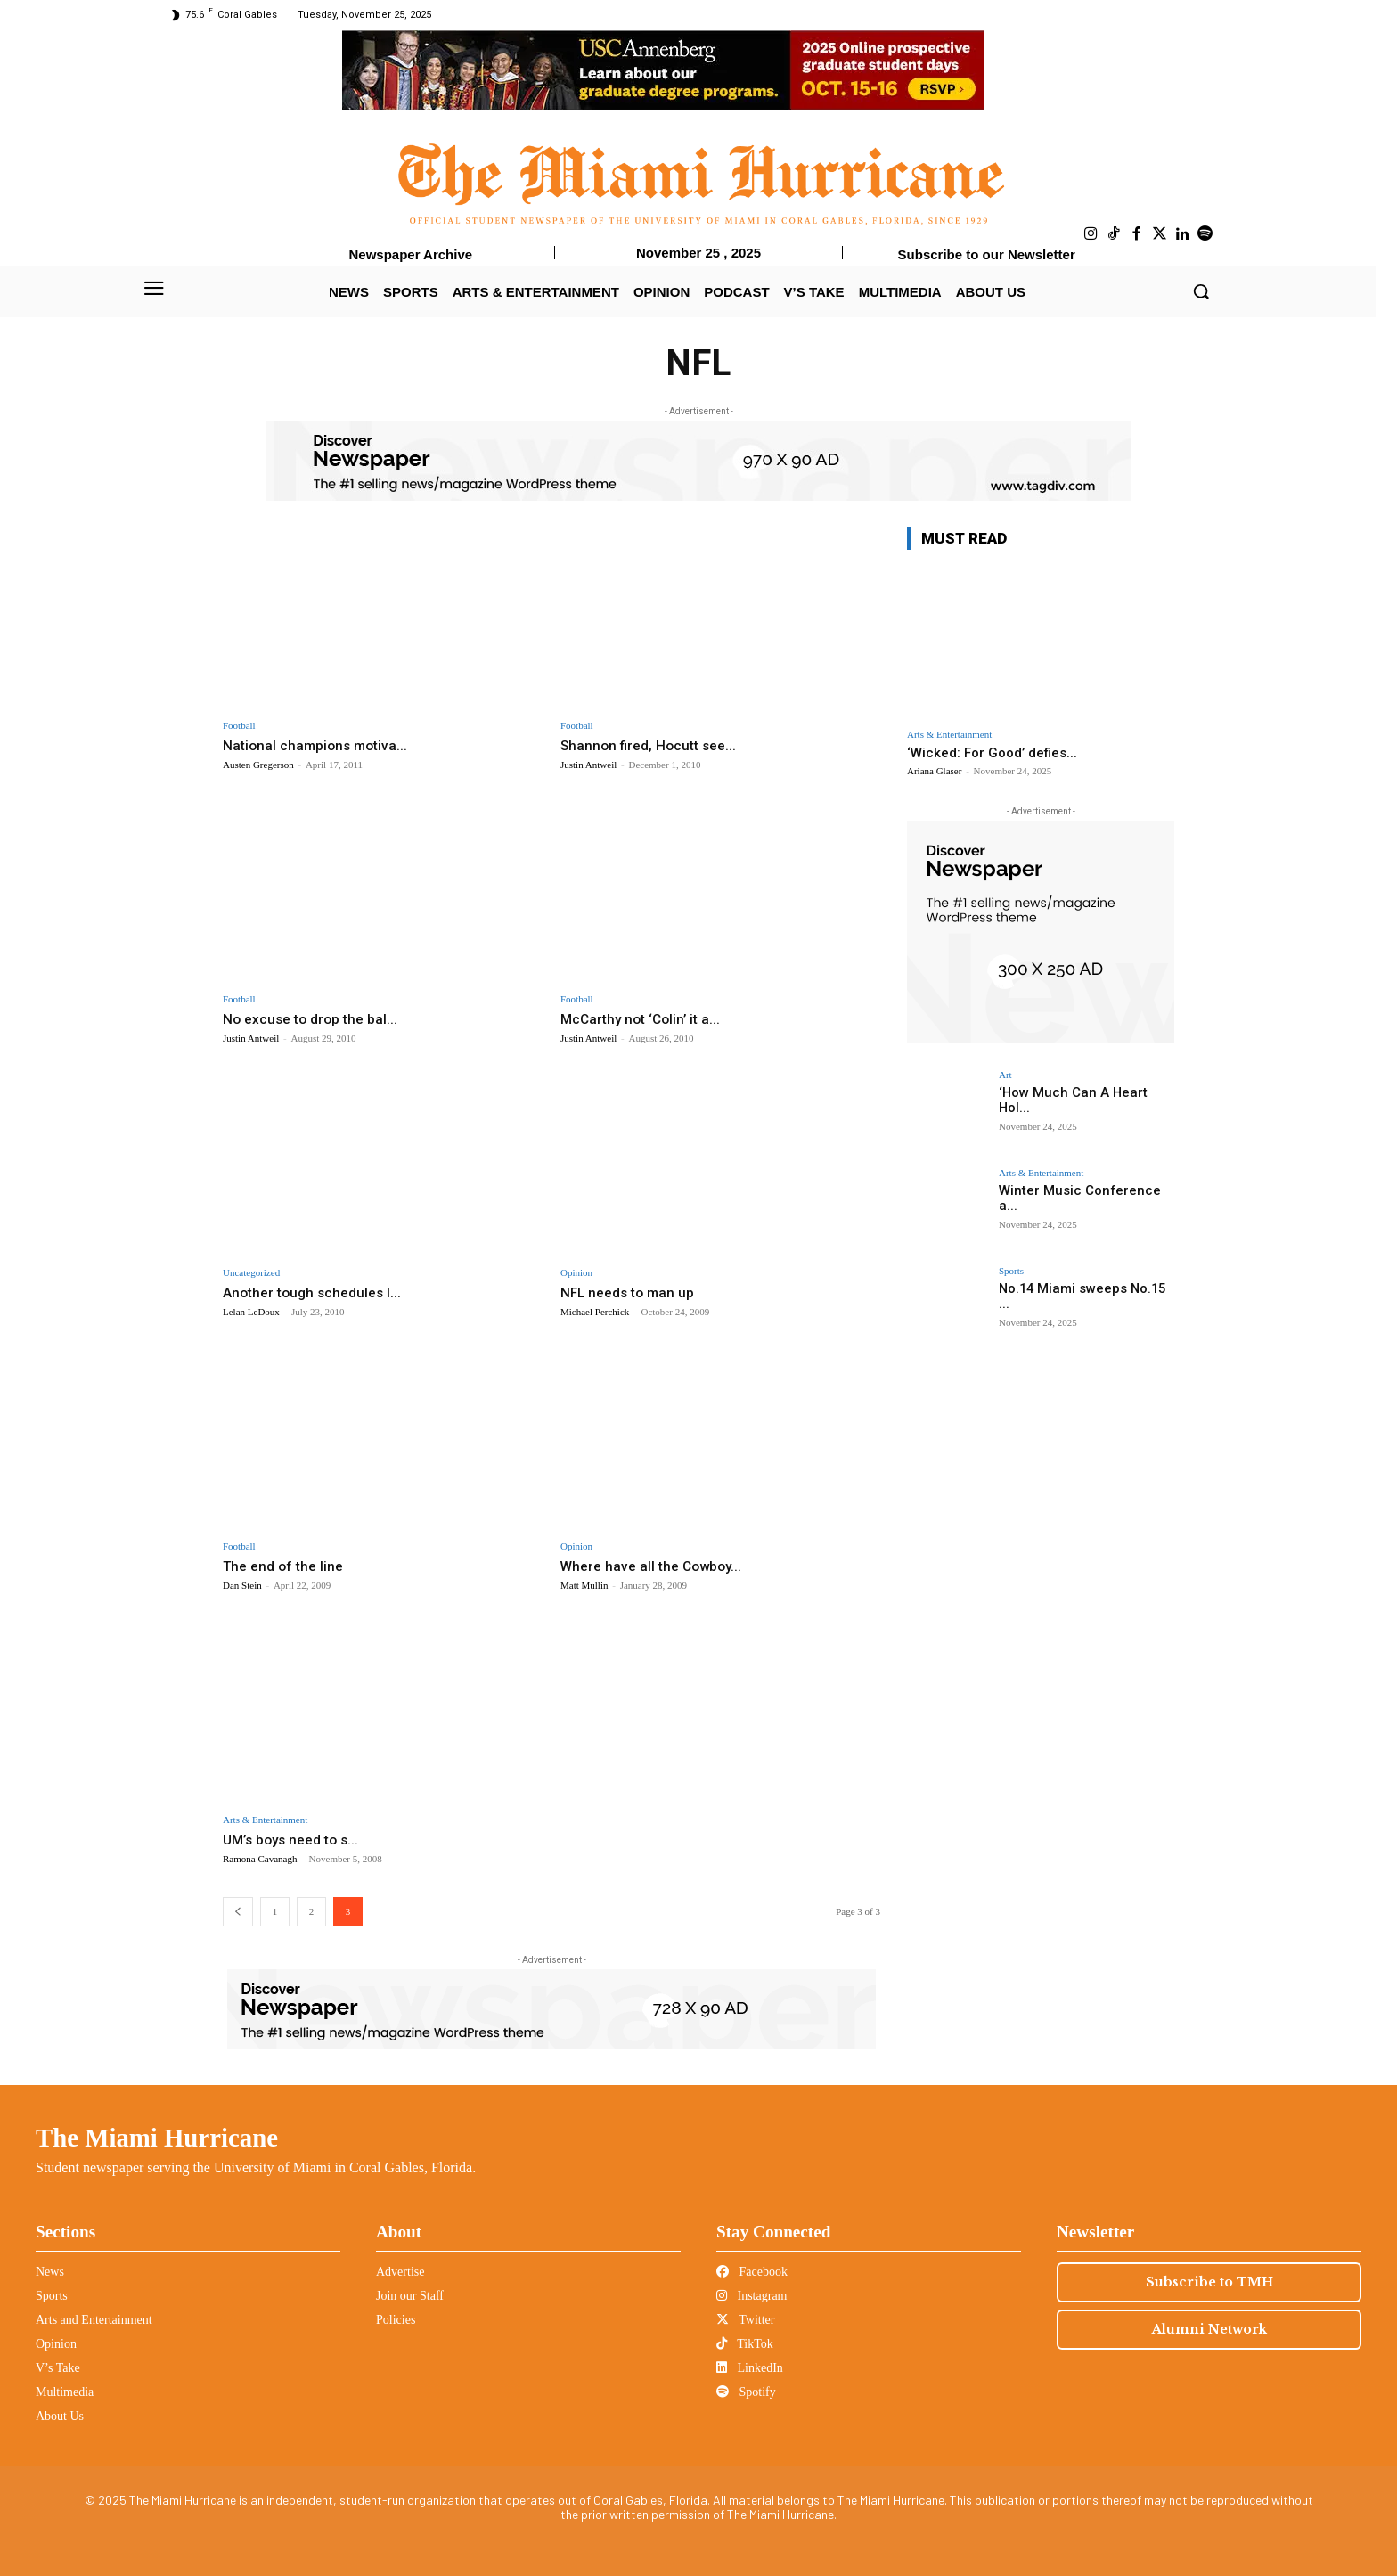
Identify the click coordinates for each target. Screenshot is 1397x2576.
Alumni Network (1209, 2329)
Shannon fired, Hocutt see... (654, 745)
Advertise (400, 2271)
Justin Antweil (588, 764)
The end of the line (287, 1565)
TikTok (744, 2344)
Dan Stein (242, 1585)
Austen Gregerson (258, 764)
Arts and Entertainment (94, 2320)
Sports (1011, 1271)
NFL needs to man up (632, 1292)
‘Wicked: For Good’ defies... (992, 753)
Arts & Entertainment (265, 1820)
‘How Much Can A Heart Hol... (1083, 1092)
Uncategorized (251, 1273)
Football (239, 726)
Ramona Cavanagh (260, 1858)
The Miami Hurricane (157, 2137)
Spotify (746, 2392)
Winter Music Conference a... (1082, 1190)
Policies (395, 2320)
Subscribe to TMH (1209, 2282)
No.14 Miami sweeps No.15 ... (1085, 1288)
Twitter (745, 2320)
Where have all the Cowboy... (657, 1565)
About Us (60, 2416)
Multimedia (65, 2392)
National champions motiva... (320, 745)
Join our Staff (410, 2295)
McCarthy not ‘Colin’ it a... (644, 1018)
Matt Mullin (584, 1585)
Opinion (576, 1273)
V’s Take (58, 2368)
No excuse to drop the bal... (316, 1018)
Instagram (751, 2295)
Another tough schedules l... (317, 1292)
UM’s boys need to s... (297, 1839)
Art (1005, 1075)
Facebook (752, 2271)
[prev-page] (238, 1911)
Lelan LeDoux (251, 1311)
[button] (1201, 291)
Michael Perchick (594, 1311)
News (50, 2271)
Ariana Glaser (934, 770)
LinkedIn (749, 2368)
